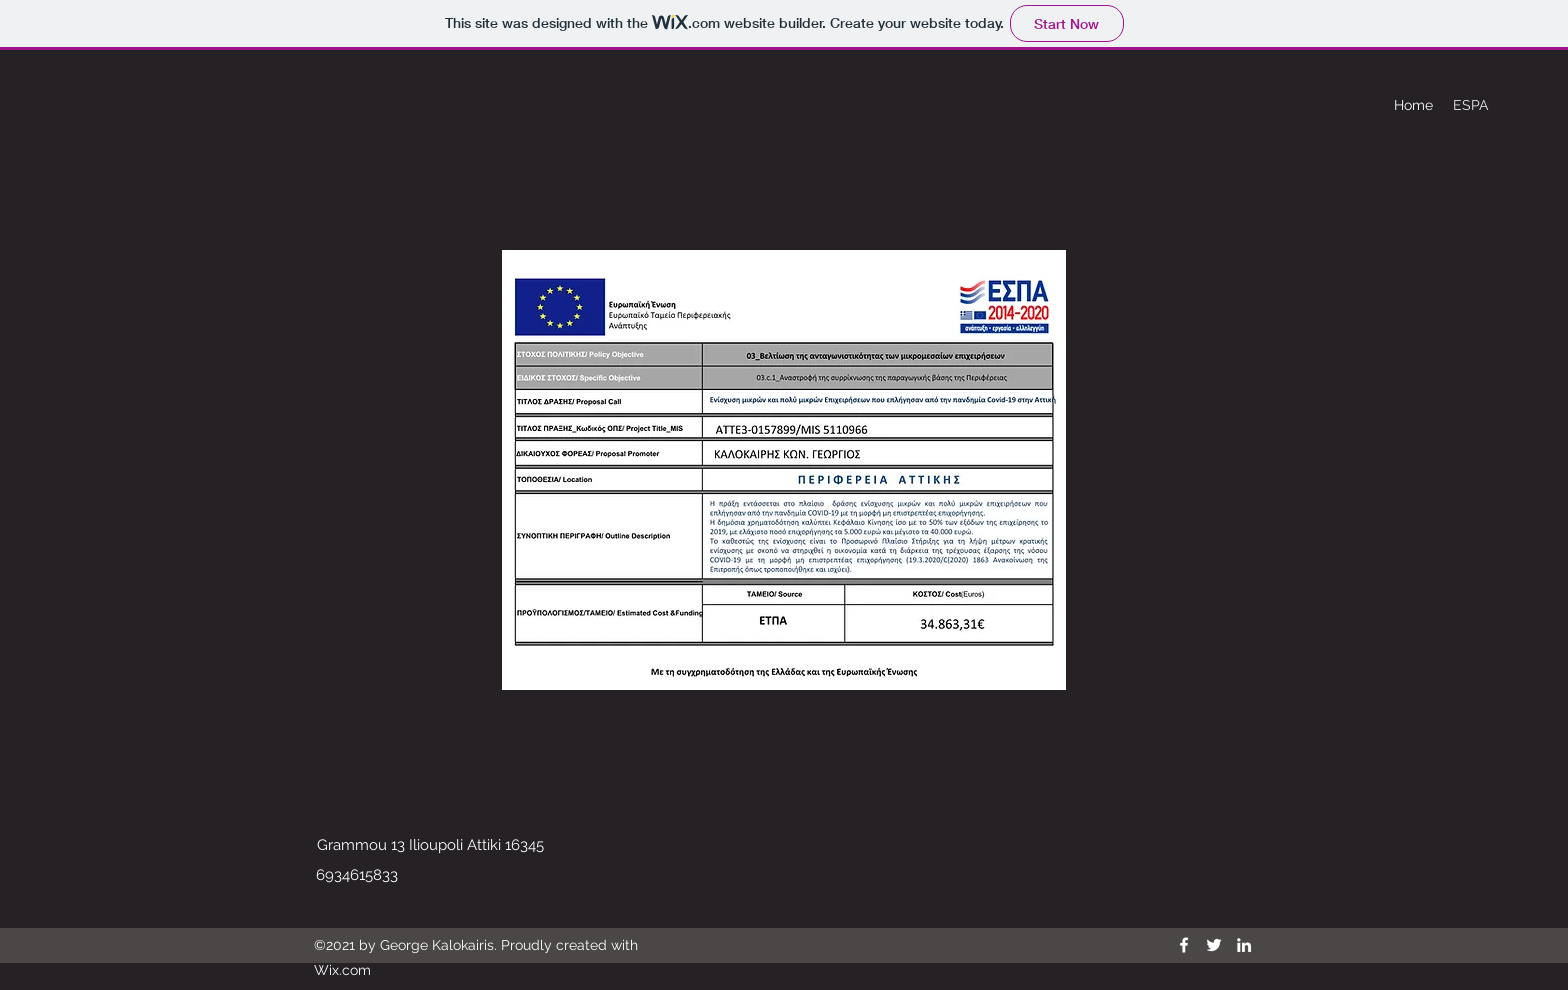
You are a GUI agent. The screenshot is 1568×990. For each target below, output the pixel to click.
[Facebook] (1184, 945)
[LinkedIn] (1244, 945)
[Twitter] (1214, 945)
